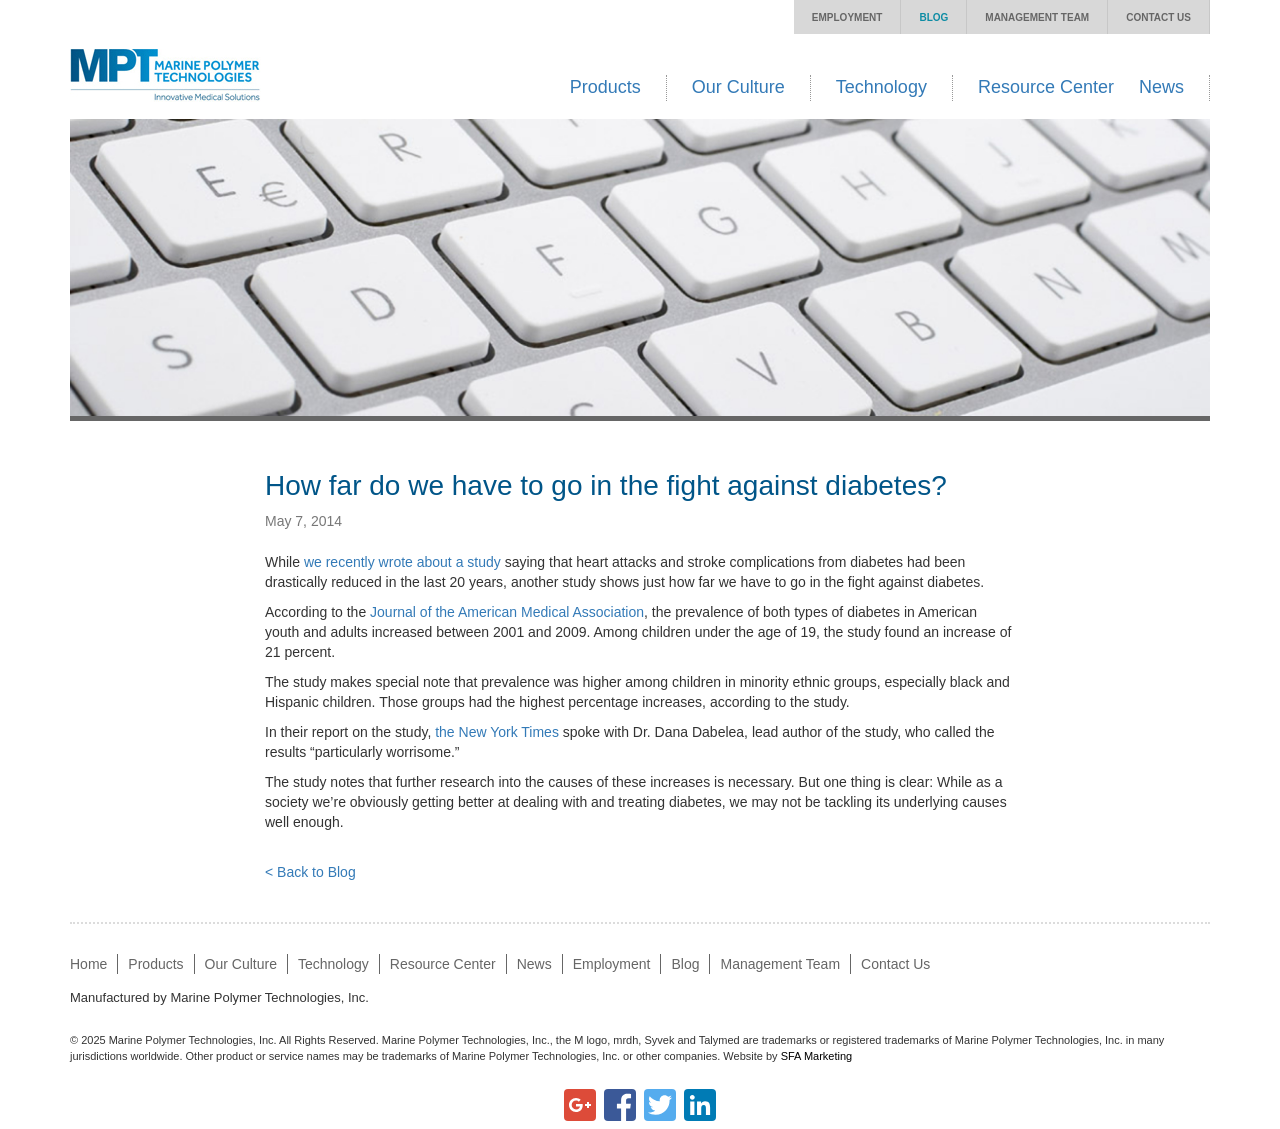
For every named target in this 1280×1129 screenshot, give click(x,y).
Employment (847, 17)
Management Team (1037, 17)
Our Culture (738, 87)
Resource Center (1046, 87)
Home (88, 964)
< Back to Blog (310, 872)
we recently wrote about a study (402, 562)
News (1161, 87)
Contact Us (1158, 17)
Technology (881, 87)
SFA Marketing (817, 1056)
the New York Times (497, 732)
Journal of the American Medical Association (507, 612)
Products (605, 87)
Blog (933, 17)
